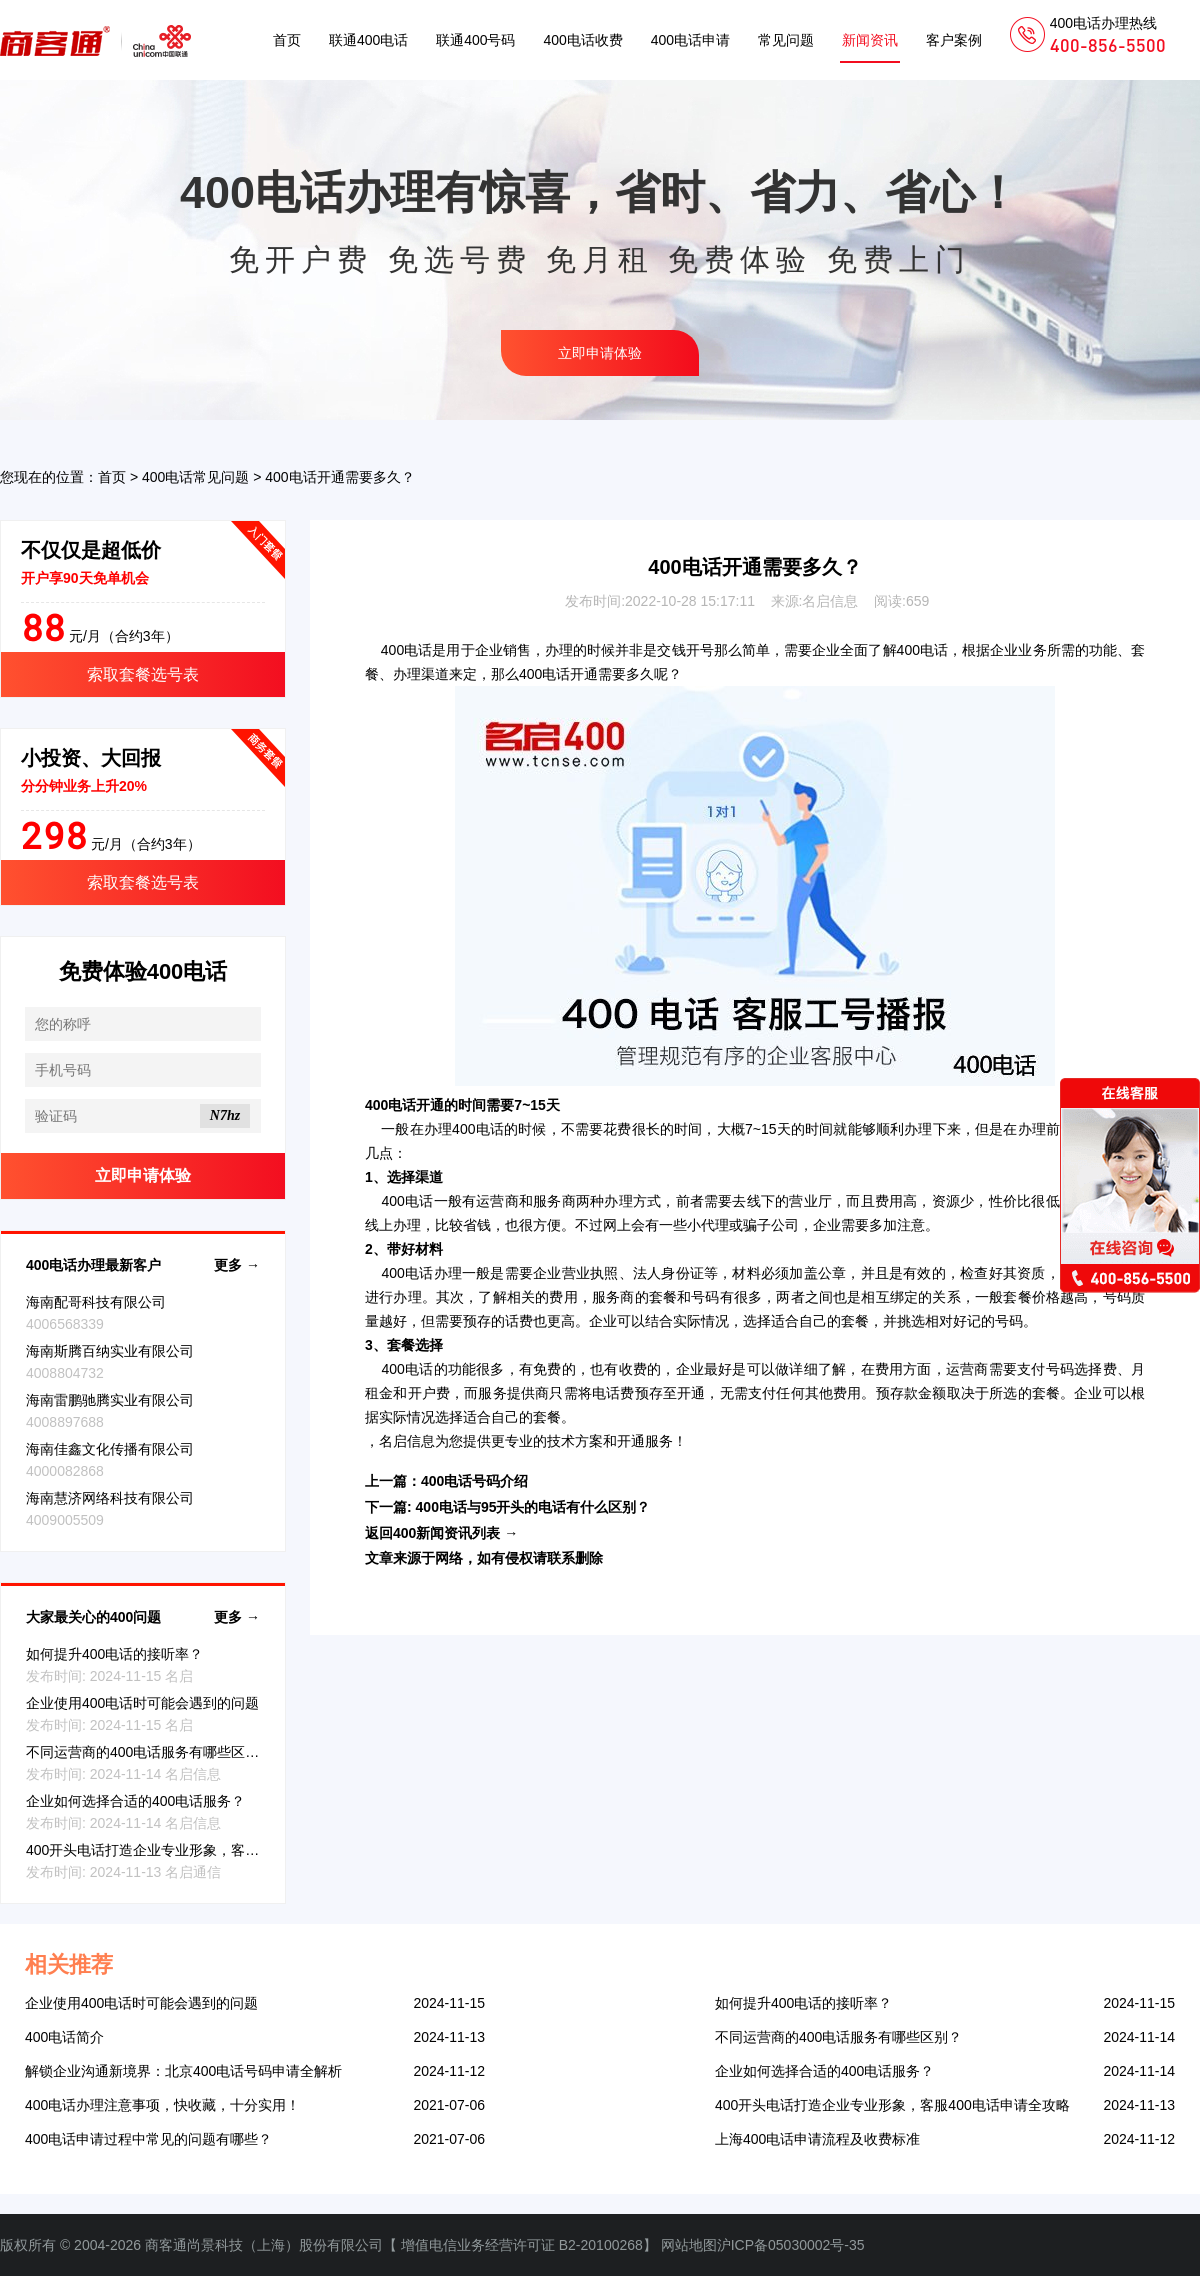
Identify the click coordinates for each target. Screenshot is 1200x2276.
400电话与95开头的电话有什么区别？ (533, 1507)
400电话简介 (64, 2037)
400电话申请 (690, 40)
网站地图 (689, 2245)
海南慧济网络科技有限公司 (110, 1498)
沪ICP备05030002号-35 (791, 2245)
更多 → (237, 1265)
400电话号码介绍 (474, 1481)
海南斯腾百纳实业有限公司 (110, 1351)
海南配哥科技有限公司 (96, 1302)
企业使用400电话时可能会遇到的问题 (142, 1703)
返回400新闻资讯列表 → (441, 1533)
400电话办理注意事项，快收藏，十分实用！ (162, 2105)
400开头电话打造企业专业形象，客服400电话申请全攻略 (203, 1850)
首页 (287, 40)
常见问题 (786, 40)
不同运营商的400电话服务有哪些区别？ (149, 1752)
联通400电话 (368, 40)
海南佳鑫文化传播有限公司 (110, 1449)
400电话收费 (582, 40)
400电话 (407, 650)
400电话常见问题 (195, 477)
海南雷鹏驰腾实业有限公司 (110, 1400)
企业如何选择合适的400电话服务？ (135, 1801)
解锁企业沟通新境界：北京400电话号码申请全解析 (183, 2071)
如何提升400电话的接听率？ (114, 1654)
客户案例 (954, 40)
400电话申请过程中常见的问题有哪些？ (148, 2139)
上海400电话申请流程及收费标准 (817, 2139)
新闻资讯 (870, 40)
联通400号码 (475, 40)
